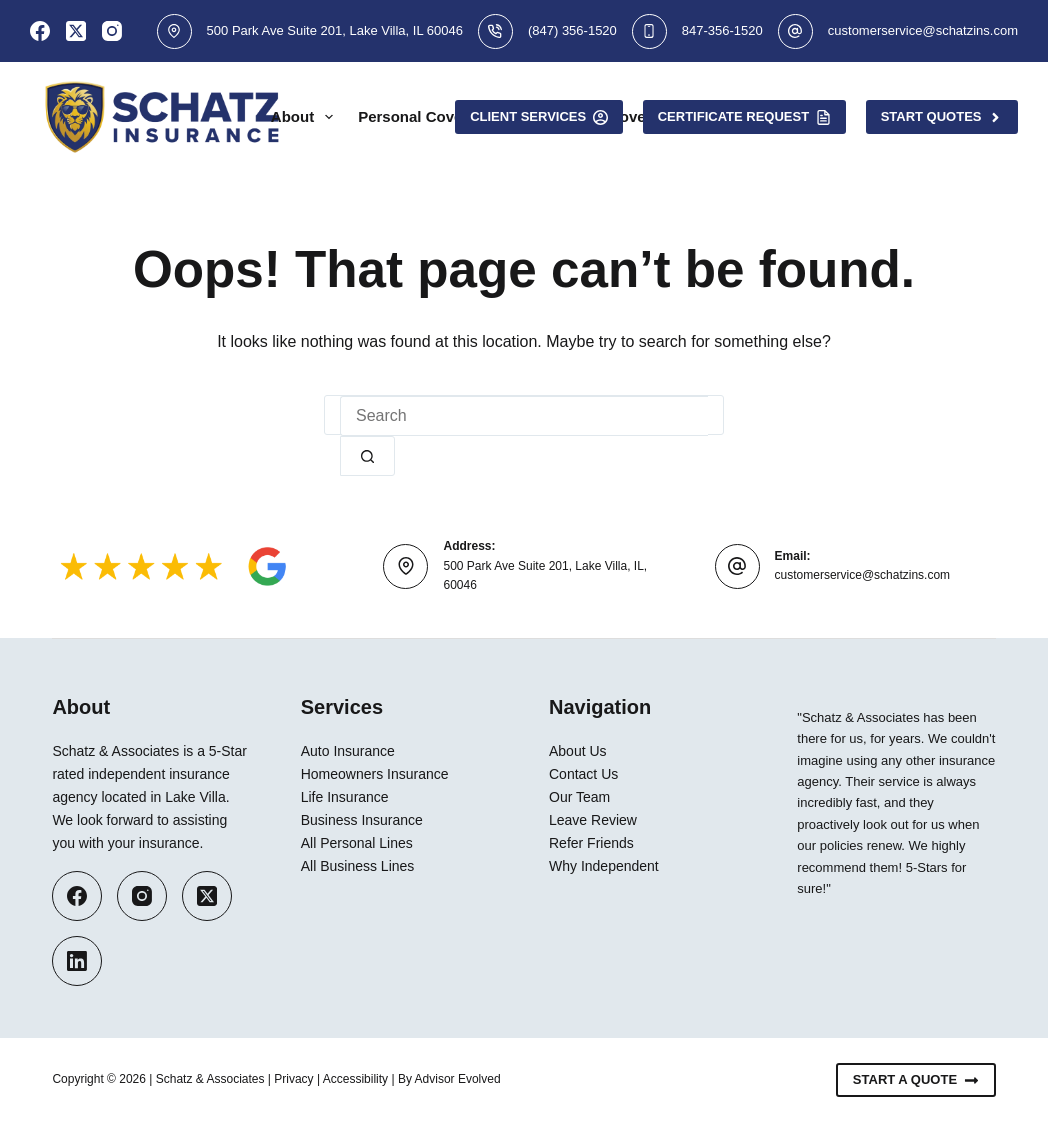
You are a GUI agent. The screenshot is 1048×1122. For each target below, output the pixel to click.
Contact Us (583, 774)
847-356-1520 (722, 30)
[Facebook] (40, 31)
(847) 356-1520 (572, 30)
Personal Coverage (439, 117)
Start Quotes (942, 117)
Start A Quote (916, 1080)
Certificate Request (744, 117)
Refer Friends (591, 843)
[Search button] (367, 456)
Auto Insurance (348, 751)
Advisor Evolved (458, 1079)
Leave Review (593, 820)
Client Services (539, 117)
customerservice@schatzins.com (923, 30)
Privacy (293, 1079)
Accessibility (355, 1079)
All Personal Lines (357, 843)
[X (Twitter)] (76, 31)
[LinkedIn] (77, 961)
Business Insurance (362, 820)
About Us (578, 751)
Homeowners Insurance (375, 774)
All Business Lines (358, 866)
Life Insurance (345, 797)
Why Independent (604, 866)
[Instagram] (112, 31)
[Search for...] (524, 416)
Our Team (579, 797)
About (306, 117)
